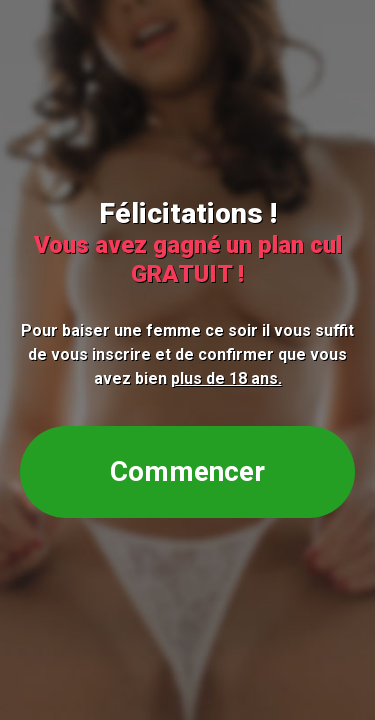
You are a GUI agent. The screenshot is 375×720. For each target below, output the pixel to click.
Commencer (187, 471)
